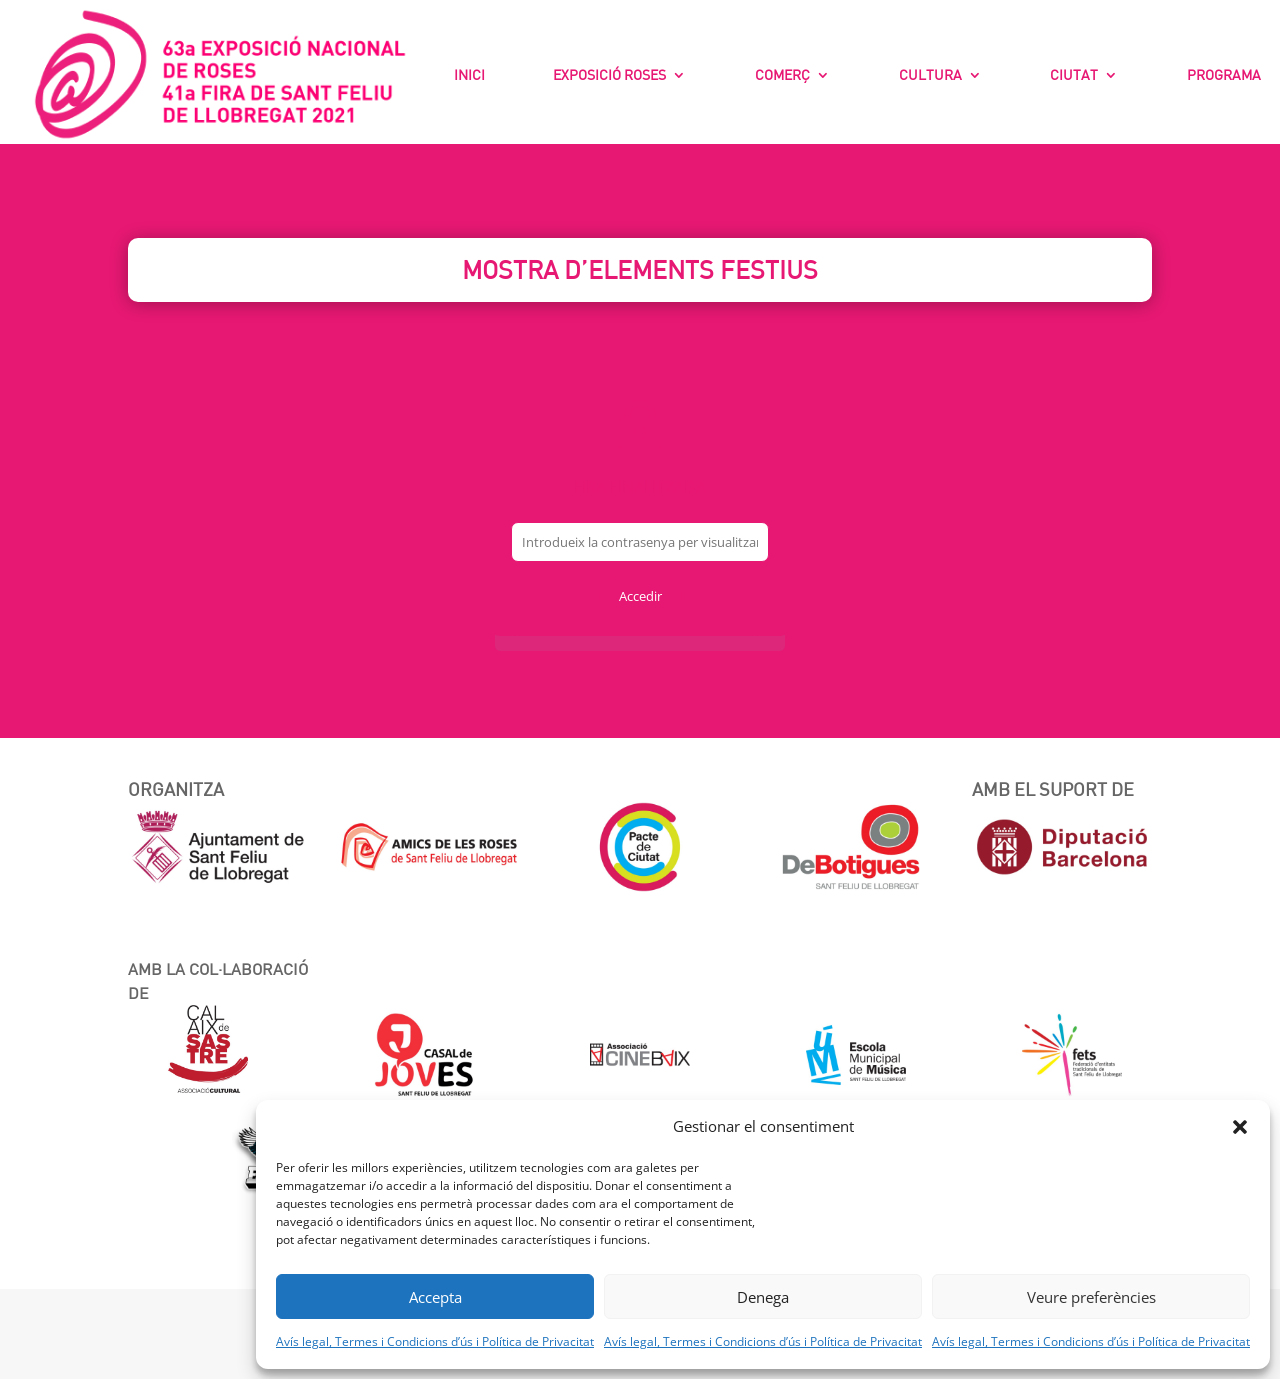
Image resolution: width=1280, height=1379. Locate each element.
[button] (1240, 1127)
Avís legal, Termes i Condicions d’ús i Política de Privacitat (435, 1341)
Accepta (435, 1297)
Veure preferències (1091, 1297)
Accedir (640, 596)
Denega (763, 1297)
